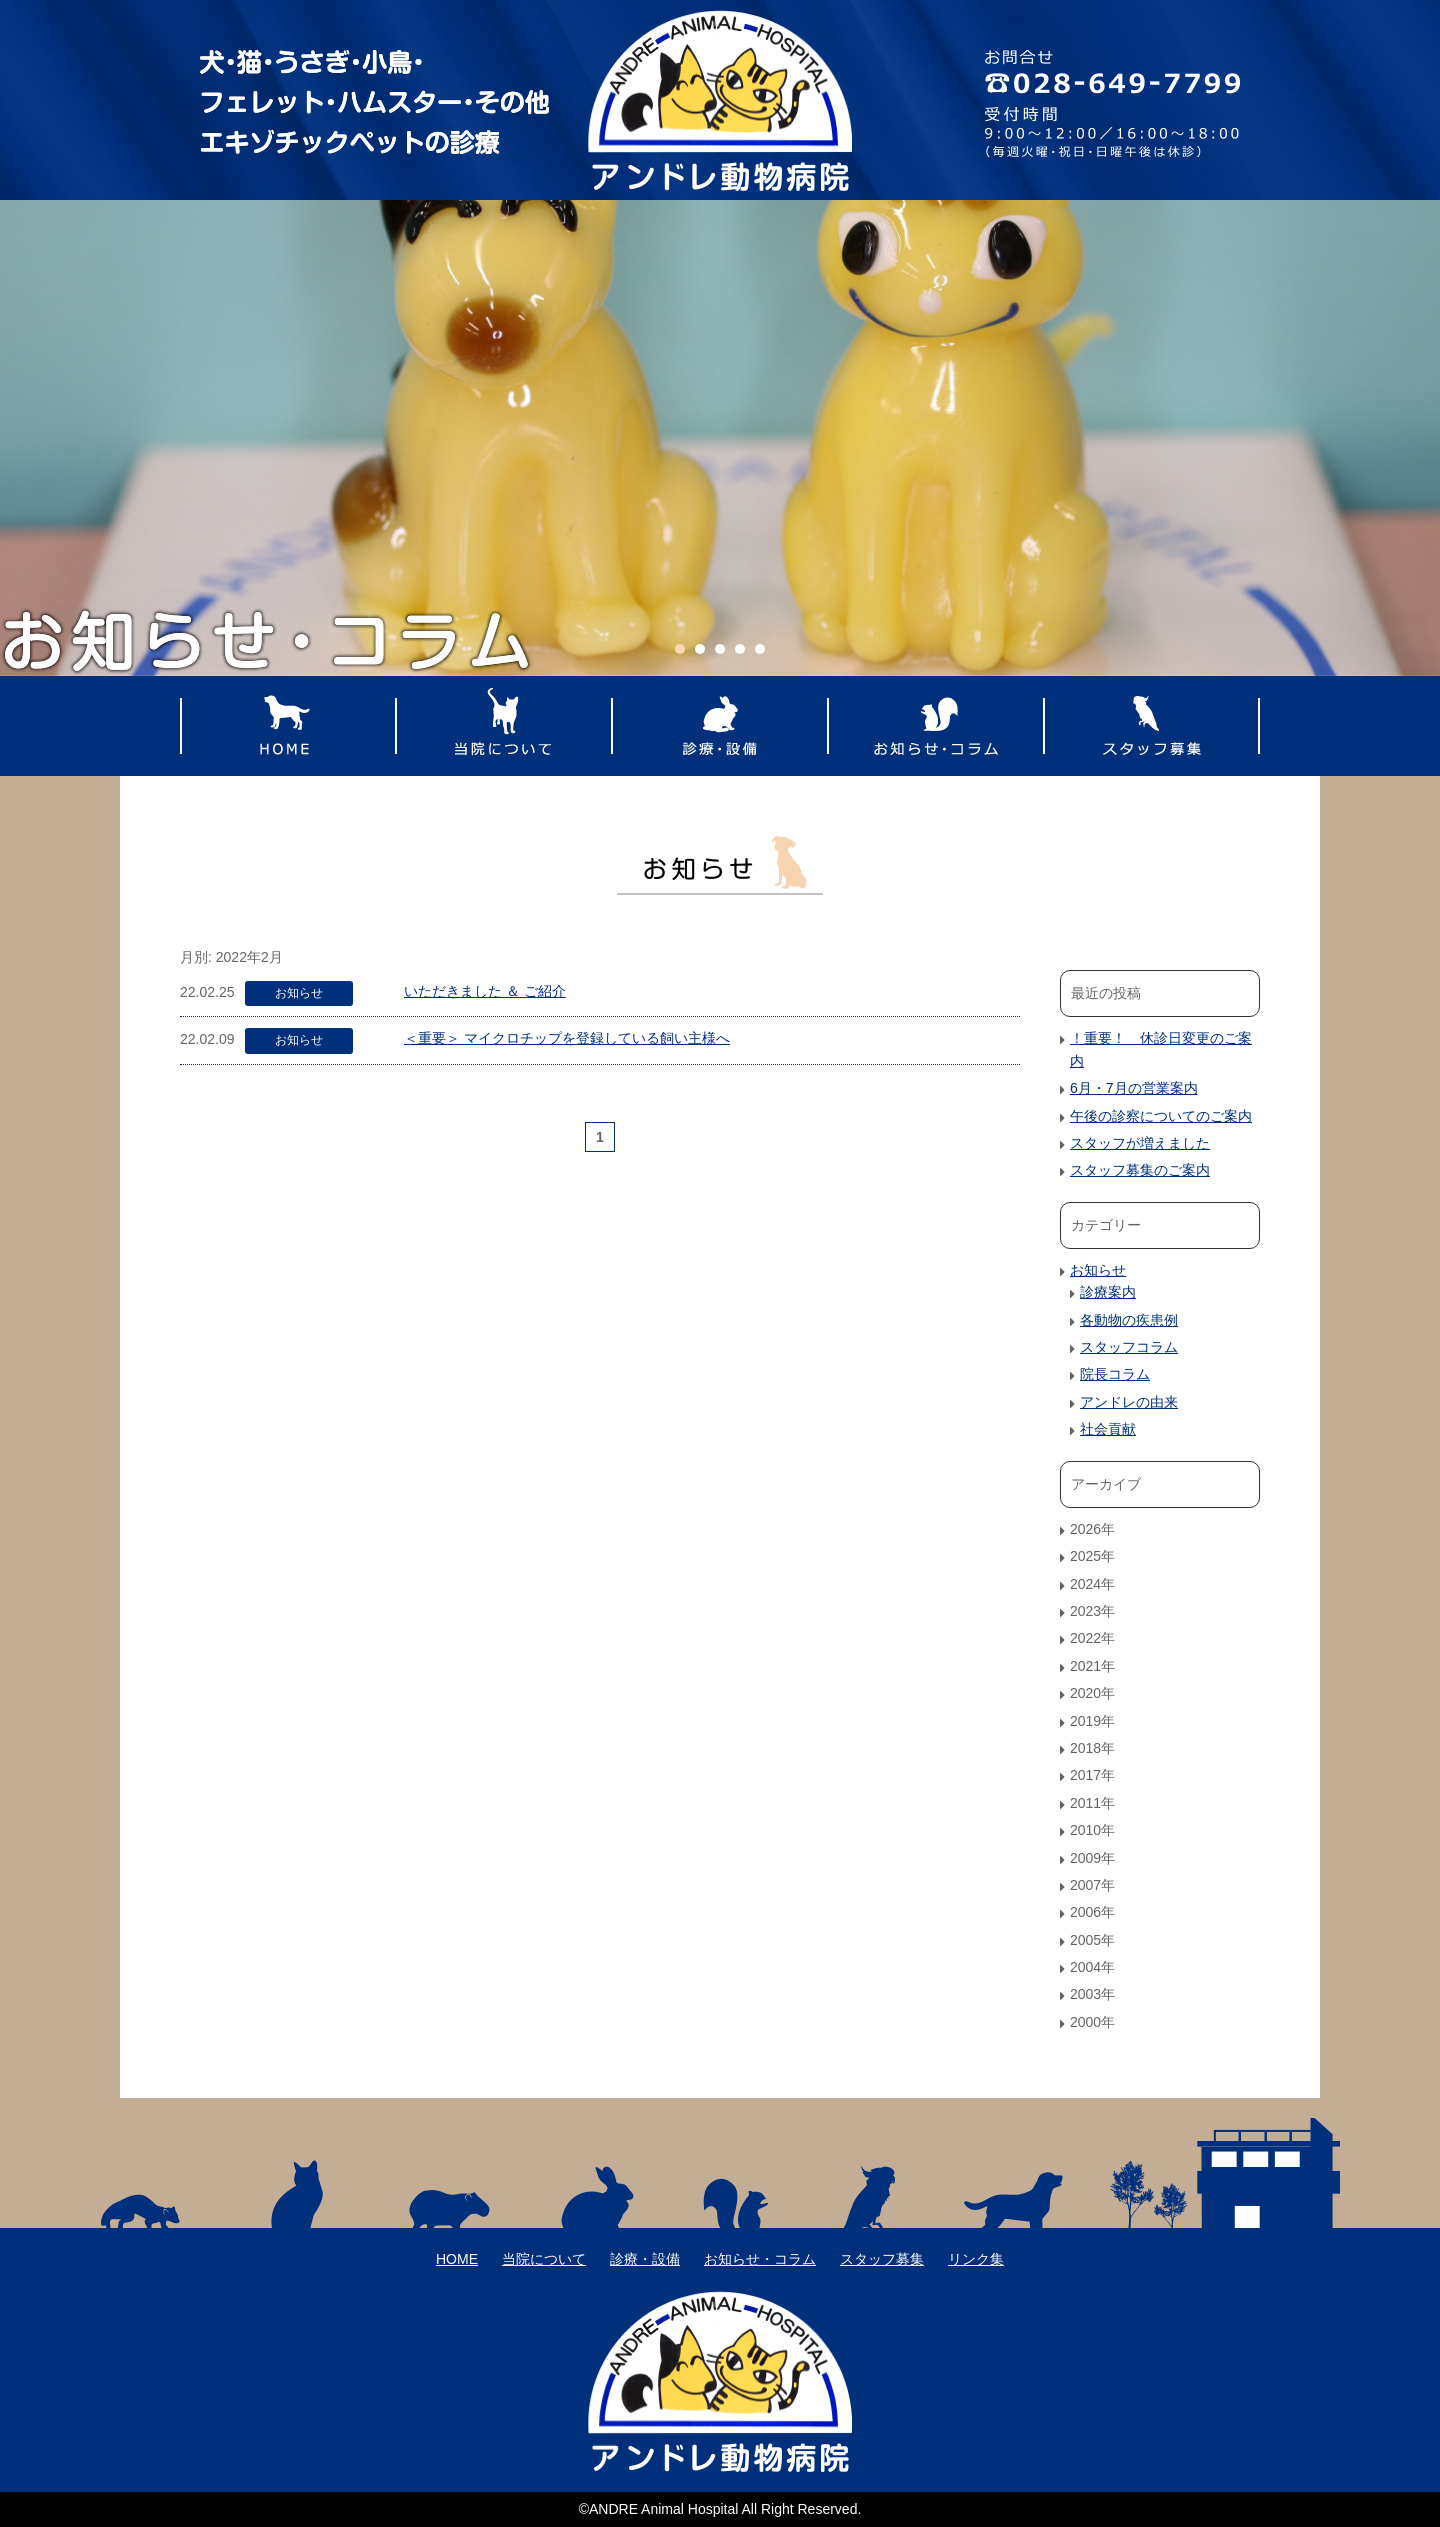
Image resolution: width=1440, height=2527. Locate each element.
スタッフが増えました (1140, 1143)
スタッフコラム (1129, 1347)
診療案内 (1108, 1292)
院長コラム (1115, 1374)
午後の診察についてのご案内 (1161, 1116)
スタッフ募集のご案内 (1140, 1170)
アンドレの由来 (1129, 1402)
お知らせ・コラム (936, 726)
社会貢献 (1108, 1429)
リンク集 (976, 2259)
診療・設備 (720, 726)
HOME (288, 726)
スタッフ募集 (1152, 726)
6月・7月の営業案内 (1134, 1088)
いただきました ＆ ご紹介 (485, 991)
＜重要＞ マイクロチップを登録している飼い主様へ (567, 1038)
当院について (504, 726)
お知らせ (299, 993)
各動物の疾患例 (1129, 1320)
